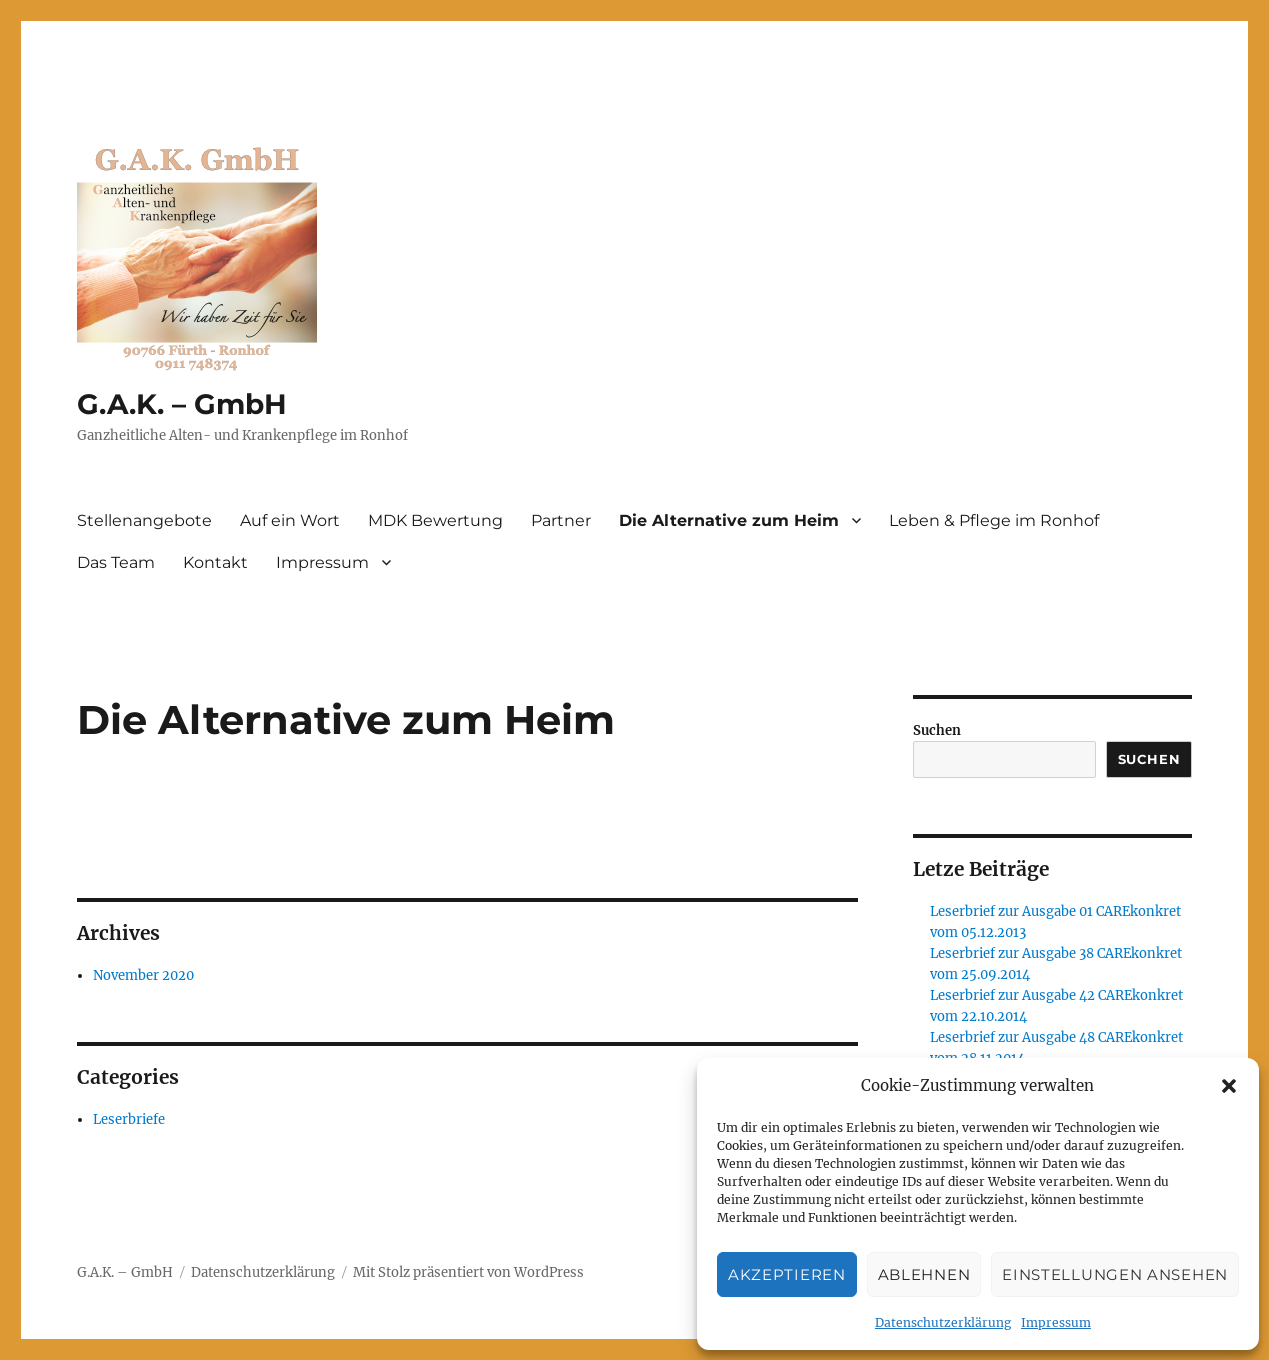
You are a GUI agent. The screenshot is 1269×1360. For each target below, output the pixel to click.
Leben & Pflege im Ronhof (994, 520)
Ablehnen (924, 1274)
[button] (1229, 1086)
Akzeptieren (787, 1274)
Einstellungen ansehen (1115, 1274)
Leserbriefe (129, 1119)
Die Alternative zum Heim (729, 520)
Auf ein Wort (290, 520)
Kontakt (215, 562)
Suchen (937, 730)
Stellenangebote (144, 520)
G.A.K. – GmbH (182, 404)
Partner (561, 520)
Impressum (1056, 1322)
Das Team (116, 562)
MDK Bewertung (435, 520)
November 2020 (143, 975)
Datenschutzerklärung (943, 1322)
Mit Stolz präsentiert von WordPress (468, 1272)
